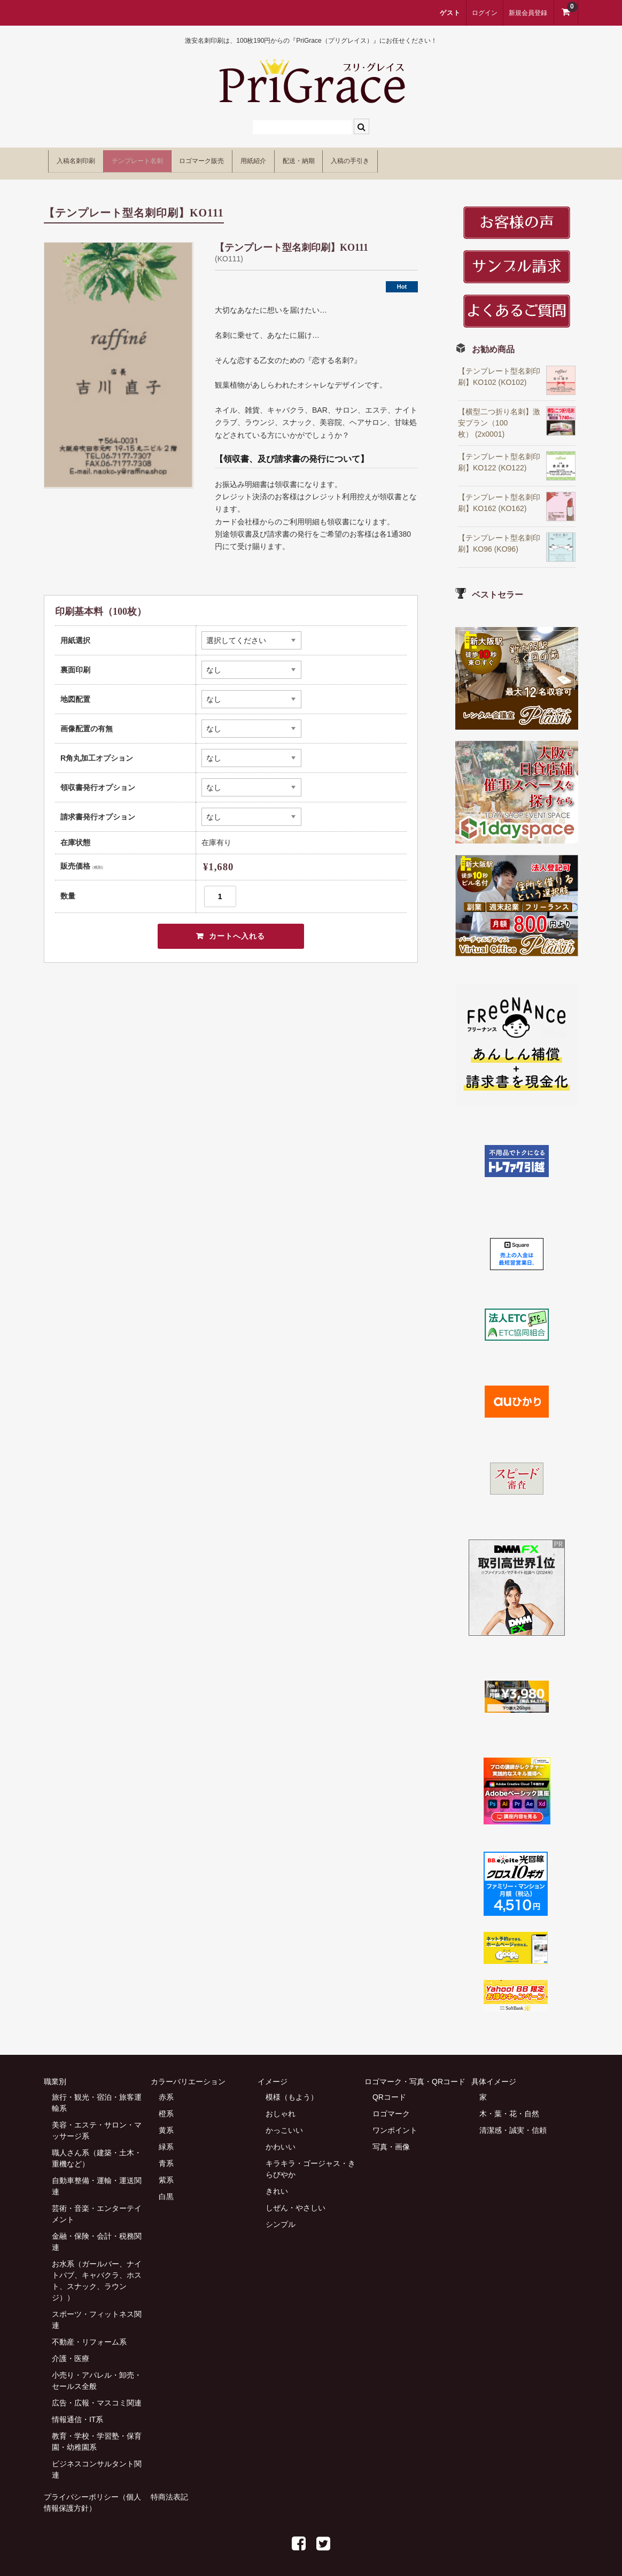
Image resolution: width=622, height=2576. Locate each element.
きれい (277, 2183)
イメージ (272, 2074)
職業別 (55, 2074)
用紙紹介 (342, 159)
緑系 (166, 2139)
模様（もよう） (292, 2089)
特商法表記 (169, 2489)
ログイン (484, 13)
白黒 (166, 2189)
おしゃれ (281, 2106)
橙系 (166, 2106)
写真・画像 (391, 2139)
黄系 (166, 2122)
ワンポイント (394, 2122)
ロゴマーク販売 (266, 159)
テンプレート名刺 (173, 159)
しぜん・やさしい (295, 2200)
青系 (166, 2156)
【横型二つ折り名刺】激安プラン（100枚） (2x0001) (499, 414)
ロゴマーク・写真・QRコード (414, 2074)
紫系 (166, 2172)
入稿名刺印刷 (84, 159)
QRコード (389, 2089)
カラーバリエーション (188, 2074)
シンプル (281, 2217)
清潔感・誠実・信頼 (513, 2122)
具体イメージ (493, 2074)
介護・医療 (70, 2351)
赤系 (166, 2089)
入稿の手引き (488, 159)
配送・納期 (411, 159)
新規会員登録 (528, 13)
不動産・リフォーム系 (89, 2334)
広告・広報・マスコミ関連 (97, 2395)
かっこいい (284, 2122)
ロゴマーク (391, 2106)
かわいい (281, 2139)
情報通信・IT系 (77, 2412)
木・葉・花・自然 (509, 2106)
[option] (118, 358)
